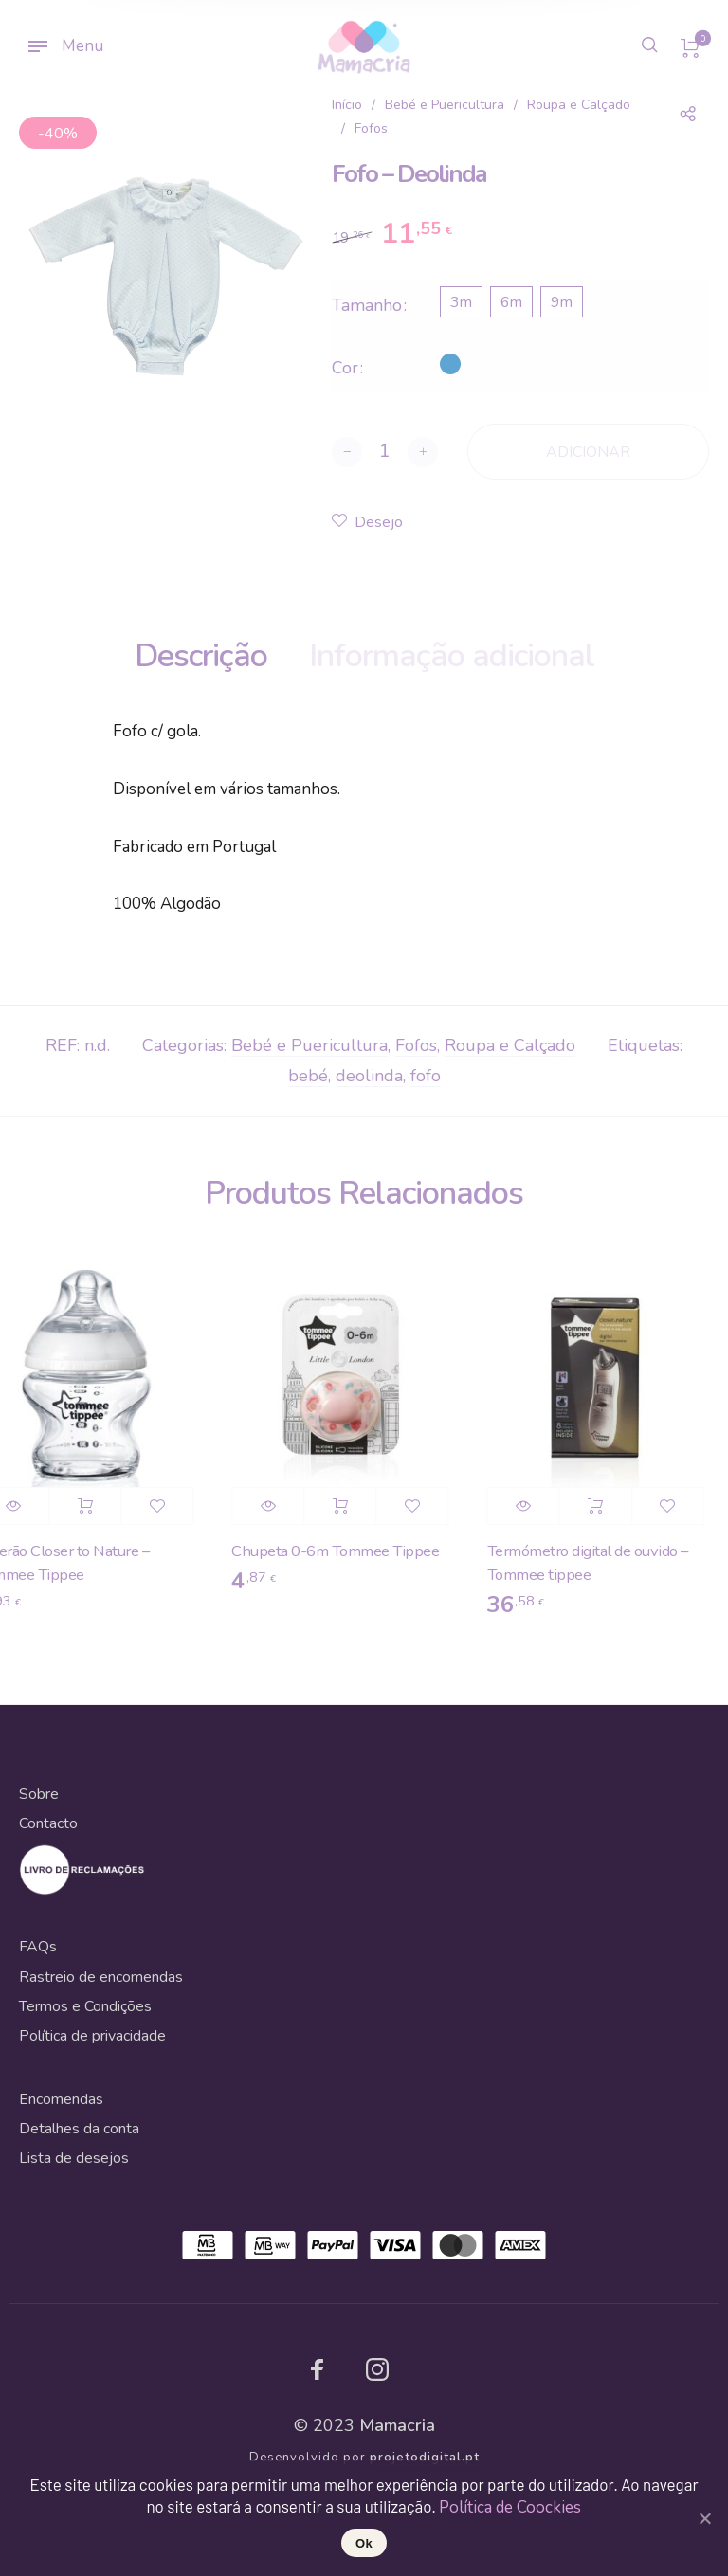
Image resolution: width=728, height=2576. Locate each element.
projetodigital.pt (425, 2457)
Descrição (201, 656)
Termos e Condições (85, 2006)
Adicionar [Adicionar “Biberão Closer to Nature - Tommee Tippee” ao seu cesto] (93, 1506)
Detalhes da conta (79, 2128)
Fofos (371, 128)
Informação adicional (451, 656)
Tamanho (367, 305)
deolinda (369, 1075)
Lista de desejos (74, 2158)
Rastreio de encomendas (101, 1977)
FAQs (38, 1946)
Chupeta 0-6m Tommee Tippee (343, 1551)
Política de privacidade (92, 2035)
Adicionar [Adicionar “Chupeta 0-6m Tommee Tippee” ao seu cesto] (348, 1506)
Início (347, 105)
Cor (345, 367)
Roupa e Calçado (578, 105)
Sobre (39, 1794)
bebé (308, 1075)
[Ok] (704, 2518)
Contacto (48, 1823)
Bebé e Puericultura (444, 105)
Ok (364, 2543)
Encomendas (61, 2099)
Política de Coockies (510, 2507)
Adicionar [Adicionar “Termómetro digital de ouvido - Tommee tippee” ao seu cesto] (604, 1506)
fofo (425, 1075)
